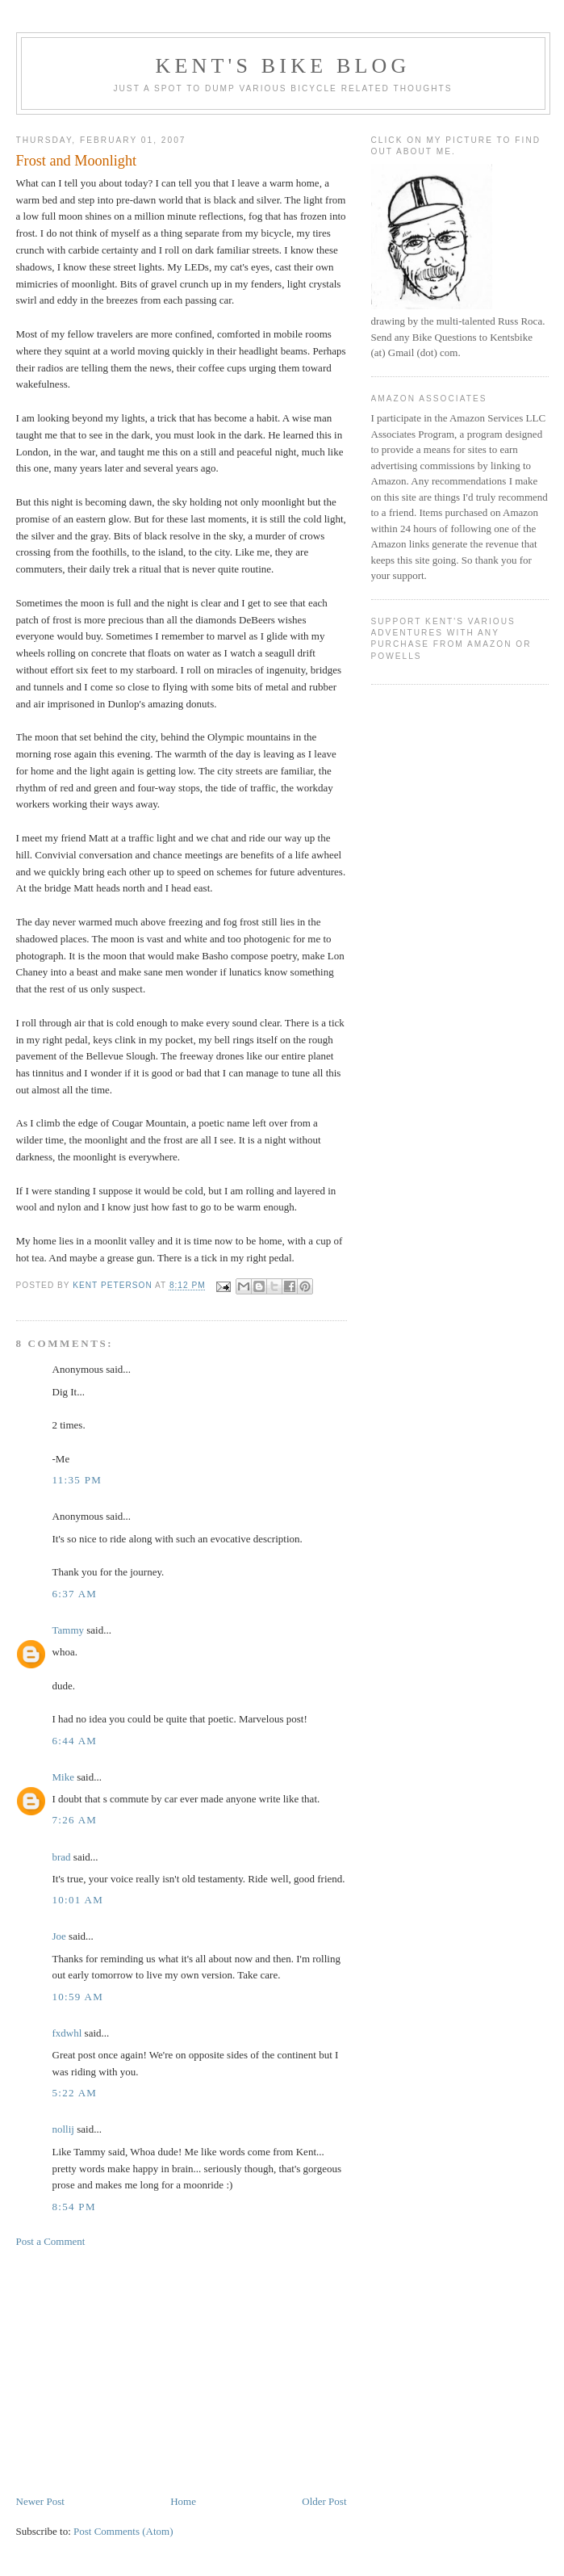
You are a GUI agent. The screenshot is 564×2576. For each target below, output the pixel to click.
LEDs (197, 267)
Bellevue (104, 1056)
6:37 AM (75, 1594)
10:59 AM (78, 1997)
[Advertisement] (181, 2372)
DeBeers (257, 620)
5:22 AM (75, 2093)
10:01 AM (78, 1900)
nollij (63, 2129)
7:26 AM (75, 1820)
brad (61, 1857)
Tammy (68, 1630)
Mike (63, 1777)
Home (183, 2501)
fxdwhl (67, 2033)
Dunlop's (126, 704)
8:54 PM (74, 2207)
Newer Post (40, 2501)
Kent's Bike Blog (282, 66)
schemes (235, 872)
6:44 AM (75, 1741)
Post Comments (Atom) (123, 2531)
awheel (326, 855)
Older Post (324, 2501)
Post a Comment (51, 2241)
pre (123, 200)
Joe (59, 1936)
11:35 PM (77, 1480)
